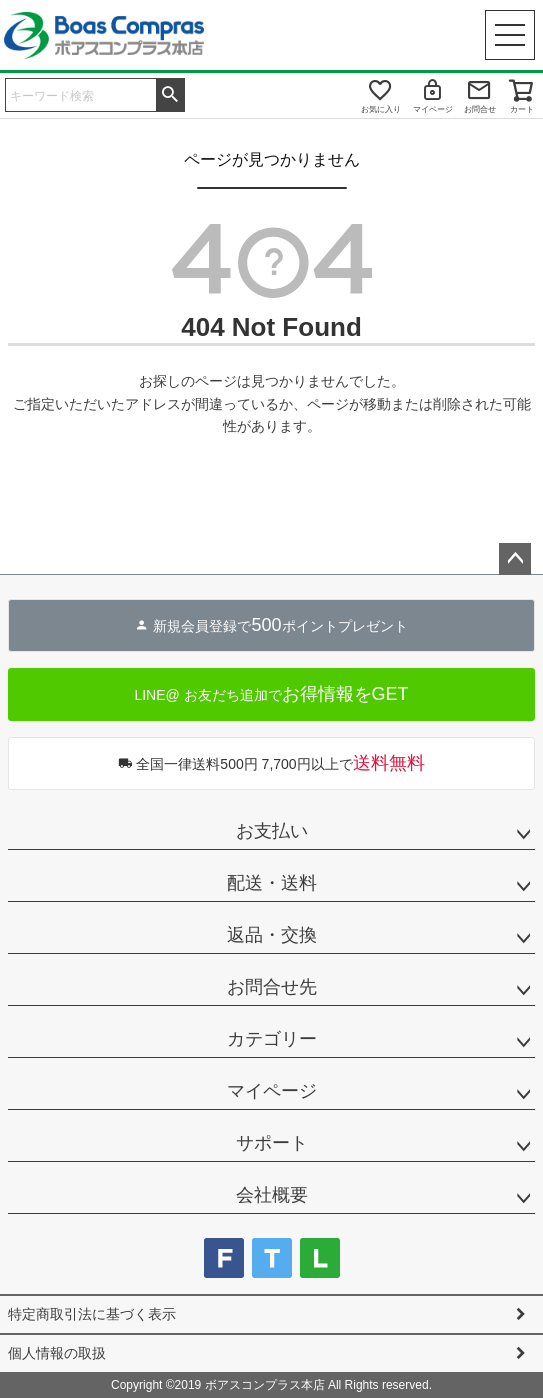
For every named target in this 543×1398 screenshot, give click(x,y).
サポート (272, 1143)
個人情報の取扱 (57, 1353)
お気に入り (381, 109)
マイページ (433, 109)
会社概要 (272, 1195)
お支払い (272, 831)
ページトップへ (515, 559)
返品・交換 (272, 935)
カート (522, 109)
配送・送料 (272, 883)
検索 (170, 93)
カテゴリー (272, 1039)
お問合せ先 (272, 987)
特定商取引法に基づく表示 (92, 1314)
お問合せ (480, 109)
